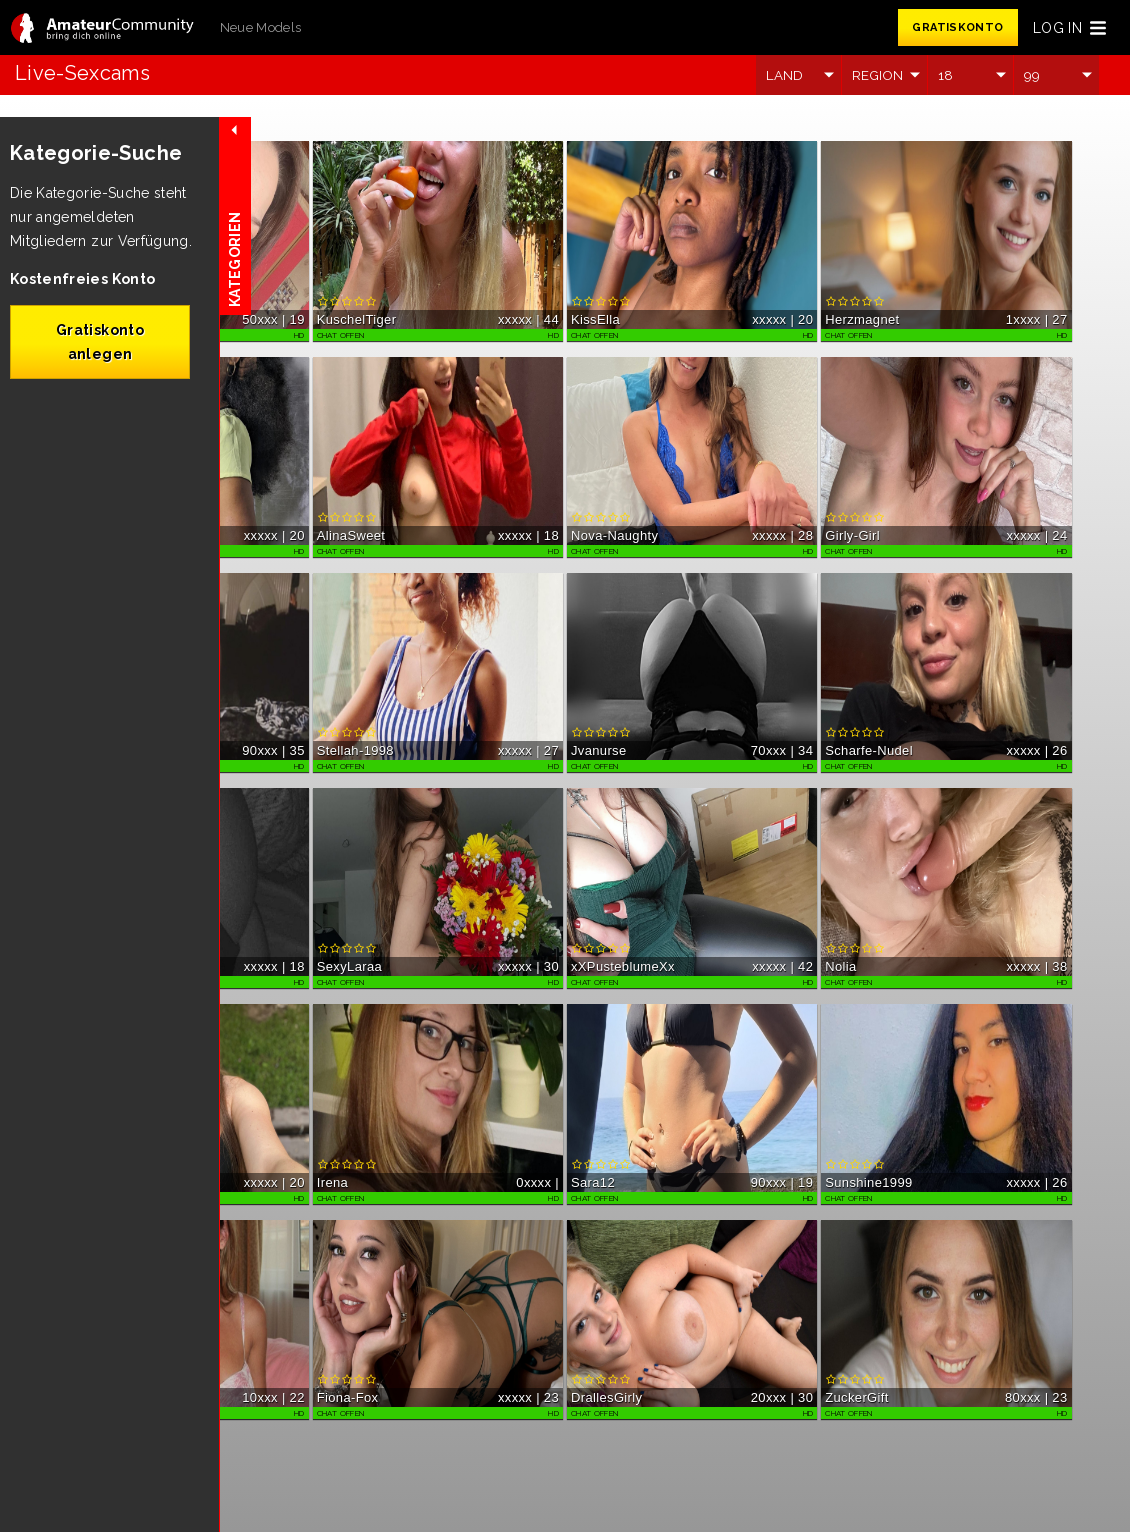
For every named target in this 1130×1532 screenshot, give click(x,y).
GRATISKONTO (957, 27)
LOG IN (1057, 28)
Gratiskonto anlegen (100, 342)
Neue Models (261, 27)
